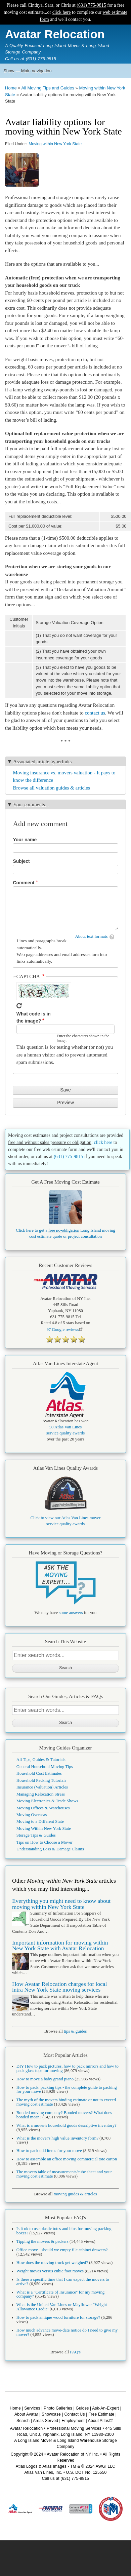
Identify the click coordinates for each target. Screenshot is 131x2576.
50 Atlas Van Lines (65, 1427)
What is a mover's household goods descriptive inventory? (66, 2125)
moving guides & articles (75, 2194)
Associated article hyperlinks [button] (42, 761)
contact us (95, 713)
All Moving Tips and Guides (47, 87)
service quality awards (65, 1433)
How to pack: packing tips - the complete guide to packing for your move (66, 2089)
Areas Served (45, 2420)
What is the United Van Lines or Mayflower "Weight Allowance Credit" (61, 2306)
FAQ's (75, 2352)
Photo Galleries (58, 2408)
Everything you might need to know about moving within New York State (61, 1904)
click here (61, 12)
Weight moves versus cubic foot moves (50, 2271)
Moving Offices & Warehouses (43, 1808)
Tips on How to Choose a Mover (44, 1842)
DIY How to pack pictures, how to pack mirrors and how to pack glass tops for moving (67, 2068)
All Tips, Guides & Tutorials (41, 1759)
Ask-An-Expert (105, 2408)
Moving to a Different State (40, 1821)
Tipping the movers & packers (42, 2241)
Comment (23, 882)
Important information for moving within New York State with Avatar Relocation (60, 1945)
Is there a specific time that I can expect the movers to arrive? (62, 2281)
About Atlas (101, 2420)
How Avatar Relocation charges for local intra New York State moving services (59, 1987)
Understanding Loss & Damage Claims (50, 1849)
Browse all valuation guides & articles (51, 788)
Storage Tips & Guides (36, 1835)
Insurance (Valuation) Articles (42, 1787)
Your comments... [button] (31, 804)
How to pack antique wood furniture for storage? (58, 2317)
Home (11, 87)
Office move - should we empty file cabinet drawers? (62, 2249)
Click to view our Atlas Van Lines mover (66, 1517)
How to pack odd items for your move (49, 2150)
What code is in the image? (33, 1017)
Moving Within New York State (43, 1828)
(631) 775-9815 (91, 5)
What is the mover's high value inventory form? (57, 2138)
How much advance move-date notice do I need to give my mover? (67, 2332)
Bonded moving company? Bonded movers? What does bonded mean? (64, 2114)
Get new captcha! (19, 1005)
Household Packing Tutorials (41, 1780)
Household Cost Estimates (39, 1773)
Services (32, 2408)
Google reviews (65, 1329)
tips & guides (75, 2031)
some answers (71, 1612)
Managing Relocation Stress (40, 1794)
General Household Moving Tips (44, 1766)
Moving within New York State (55, 144)
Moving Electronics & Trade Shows (47, 1801)
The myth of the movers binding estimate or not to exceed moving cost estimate (66, 2102)
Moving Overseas (31, 1814)
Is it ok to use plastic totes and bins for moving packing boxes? (64, 2230)
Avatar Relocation (54, 34)
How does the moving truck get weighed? (52, 2262)
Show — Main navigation (27, 70)
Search (23, 2420)
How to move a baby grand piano (45, 2079)
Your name (25, 839)
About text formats (91, 936)
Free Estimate (101, 2414)
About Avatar (26, 2414)
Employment (73, 2420)
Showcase (51, 2414)
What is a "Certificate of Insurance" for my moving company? (60, 2294)
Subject (21, 861)
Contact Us (74, 2414)
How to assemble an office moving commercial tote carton (66, 2159)
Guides (82, 2408)
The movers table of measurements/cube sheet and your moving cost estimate (64, 2174)
